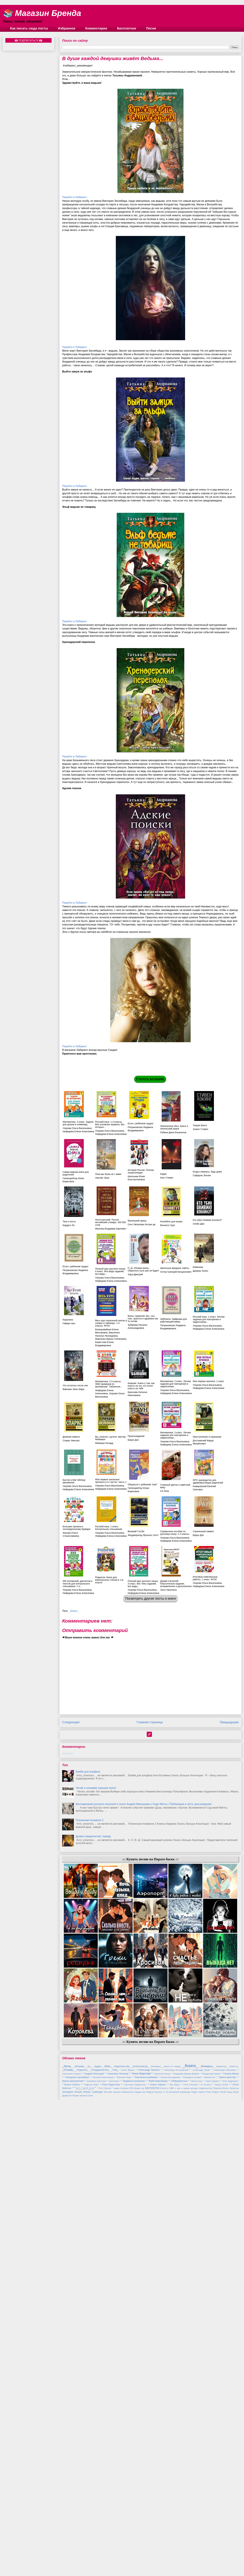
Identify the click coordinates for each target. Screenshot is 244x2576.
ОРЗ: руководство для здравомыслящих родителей (208, 1481)
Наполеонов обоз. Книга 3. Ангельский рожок (174, 1127)
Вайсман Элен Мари (73, 1389)
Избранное (66, 28)
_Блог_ (107, 2537)
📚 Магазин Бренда (42, 13)
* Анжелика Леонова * (118, 2544)
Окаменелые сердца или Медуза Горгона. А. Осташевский (150, 2563)
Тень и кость (69, 1221)
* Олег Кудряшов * (230, 2552)
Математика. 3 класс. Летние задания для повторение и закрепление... (175, 1435)
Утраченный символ (203, 1531)
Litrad (90, 2566)
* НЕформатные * (179, 2552)
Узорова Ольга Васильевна (77, 1128)
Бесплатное (126, 28)
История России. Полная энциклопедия (141, 1171)
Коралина (68, 1319)
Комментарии (96, 28)
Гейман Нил (69, 1323)
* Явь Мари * (174, 2555)
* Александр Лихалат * (149, 2541)
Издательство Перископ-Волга (214, 2559)
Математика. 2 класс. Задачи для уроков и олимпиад (78, 1123)
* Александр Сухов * (201, 2541)
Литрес (78, 2563)
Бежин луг (139, 2559)
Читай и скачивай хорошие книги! (96, 1788)
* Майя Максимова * (158, 2552)
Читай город (226, 2563)
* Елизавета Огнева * (192, 2548)
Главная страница (149, 1722)
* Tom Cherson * (105, 2559)
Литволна (234, 2559)
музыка (116, 2563)
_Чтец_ (115, 2541)
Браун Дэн (133, 1440)
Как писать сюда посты (29, 28)
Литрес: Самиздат (93, 2563)
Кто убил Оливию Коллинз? (207, 1220)
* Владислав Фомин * (211, 2544)
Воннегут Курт (167, 1225)
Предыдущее (229, 1722)
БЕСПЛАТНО (152, 2559)
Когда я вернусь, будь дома (207, 1171)
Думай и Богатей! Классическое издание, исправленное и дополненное (176, 1584)
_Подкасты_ (82, 2541)
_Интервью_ (156, 2537)
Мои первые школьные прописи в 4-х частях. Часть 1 (110, 1480)
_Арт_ (89, 2537)
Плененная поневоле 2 (89, 1820)
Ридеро (215, 2563)
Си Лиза (164, 1491)
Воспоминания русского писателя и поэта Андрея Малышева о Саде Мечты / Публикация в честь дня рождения (143, 1804)
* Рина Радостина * (111, 2555)
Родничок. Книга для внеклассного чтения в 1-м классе (109, 1580)
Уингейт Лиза (102, 1178)
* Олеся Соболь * (72, 2555)
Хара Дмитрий (135, 1274)
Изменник (198, 1267)
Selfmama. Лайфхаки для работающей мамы (173, 1320)
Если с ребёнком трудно (140, 1123)
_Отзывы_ (68, 2540)
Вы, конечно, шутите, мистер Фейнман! (110, 1438)
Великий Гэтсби (136, 1531)
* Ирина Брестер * (227, 2548)
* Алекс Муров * (128, 2541)
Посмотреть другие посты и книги (150, 1598)
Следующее (71, 1722)
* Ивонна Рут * (210, 2548)
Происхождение (136, 1436)
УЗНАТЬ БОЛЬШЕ (150, 1079)
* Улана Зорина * (157, 2555)
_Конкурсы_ (207, 2537)
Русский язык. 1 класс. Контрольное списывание (108, 1527)
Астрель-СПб (126, 2559)
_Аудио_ (97, 2537)
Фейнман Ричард (104, 1443)
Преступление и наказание (207, 1436)
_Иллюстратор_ (140, 2537)
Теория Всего (200, 1125)
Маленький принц (137, 1220)
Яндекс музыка (79, 2566)
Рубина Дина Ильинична (173, 1132)
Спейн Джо (198, 1223)
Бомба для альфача (88, 1771)
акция (116, 2559)
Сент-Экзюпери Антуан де (142, 1224)
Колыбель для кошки (171, 1221)
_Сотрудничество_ (100, 2541)
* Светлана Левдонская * (135, 2555)
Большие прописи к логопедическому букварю (76, 1527)
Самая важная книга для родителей (76, 1173)
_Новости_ (233, 2537)
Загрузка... (68, 1753)
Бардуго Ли (69, 1225)
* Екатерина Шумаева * (146, 2548)
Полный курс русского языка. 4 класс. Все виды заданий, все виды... (110, 1271)
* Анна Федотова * (141, 2544)
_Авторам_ (79, 2537)
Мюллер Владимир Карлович (110, 1228)
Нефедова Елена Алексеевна (78, 1131)
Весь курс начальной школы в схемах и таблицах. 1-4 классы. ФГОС (111, 1323)
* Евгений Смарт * (124, 2548)
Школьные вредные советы (174, 1268)
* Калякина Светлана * (97, 2552)
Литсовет (108, 2563)
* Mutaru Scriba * (221, 2555)
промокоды (185, 2563)
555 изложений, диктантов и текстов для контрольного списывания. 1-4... (77, 1584)
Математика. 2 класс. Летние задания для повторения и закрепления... (175, 1384)
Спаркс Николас (71, 1440)
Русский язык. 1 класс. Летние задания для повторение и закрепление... (209, 1319)
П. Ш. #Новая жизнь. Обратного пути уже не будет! (143, 1269)
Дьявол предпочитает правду (93, 1836)
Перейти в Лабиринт (74, 197)
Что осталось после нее (75, 1385)
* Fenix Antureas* (190, 2555)
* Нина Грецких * (212, 2552)
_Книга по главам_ (172, 2537)
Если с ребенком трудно (75, 1266)
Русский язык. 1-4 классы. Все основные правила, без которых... (109, 1124)
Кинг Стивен (166, 1177)
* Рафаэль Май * (91, 2555)
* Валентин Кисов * (162, 2544)
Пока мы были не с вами (108, 1174)
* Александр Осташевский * (176, 2541)
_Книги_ (74, 1611)
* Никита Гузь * (197, 2552)
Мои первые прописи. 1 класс (208, 1381)
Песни (151, 28)
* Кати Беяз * (114, 2552)
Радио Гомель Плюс (201, 2563)
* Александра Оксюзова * (224, 2541)
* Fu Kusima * (206, 2555)
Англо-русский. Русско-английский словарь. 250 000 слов (110, 1222)
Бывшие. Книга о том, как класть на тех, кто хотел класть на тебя (141, 1386)
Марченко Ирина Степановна (110, 1339)
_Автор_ (67, 2537)
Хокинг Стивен (200, 1129)
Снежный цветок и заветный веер (175, 1486)
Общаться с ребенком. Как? (142, 1484)
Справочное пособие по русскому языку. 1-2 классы (174, 1532)
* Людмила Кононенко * (134, 2552)
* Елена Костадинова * (170, 2548)
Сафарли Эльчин (202, 1175)
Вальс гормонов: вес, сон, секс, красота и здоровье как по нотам (143, 1318)
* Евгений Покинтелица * (103, 2548)
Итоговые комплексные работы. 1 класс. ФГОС (205, 1578)
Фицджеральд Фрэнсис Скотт (143, 1535)
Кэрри (163, 1174)
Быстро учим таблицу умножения (74, 1481)
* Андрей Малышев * (94, 2544)
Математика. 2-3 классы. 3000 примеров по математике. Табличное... (108, 1384)
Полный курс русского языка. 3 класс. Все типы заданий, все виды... (143, 1584)
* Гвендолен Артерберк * (77, 2548)
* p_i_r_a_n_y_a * (85, 2559)
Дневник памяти (71, 1436)
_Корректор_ (221, 2537)
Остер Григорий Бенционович (175, 1271)
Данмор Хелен (200, 1271)
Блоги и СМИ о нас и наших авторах (179, 2559)
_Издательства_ (121, 2537)
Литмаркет (68, 2563)
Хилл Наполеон (168, 1590)
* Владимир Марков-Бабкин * (186, 2544)
